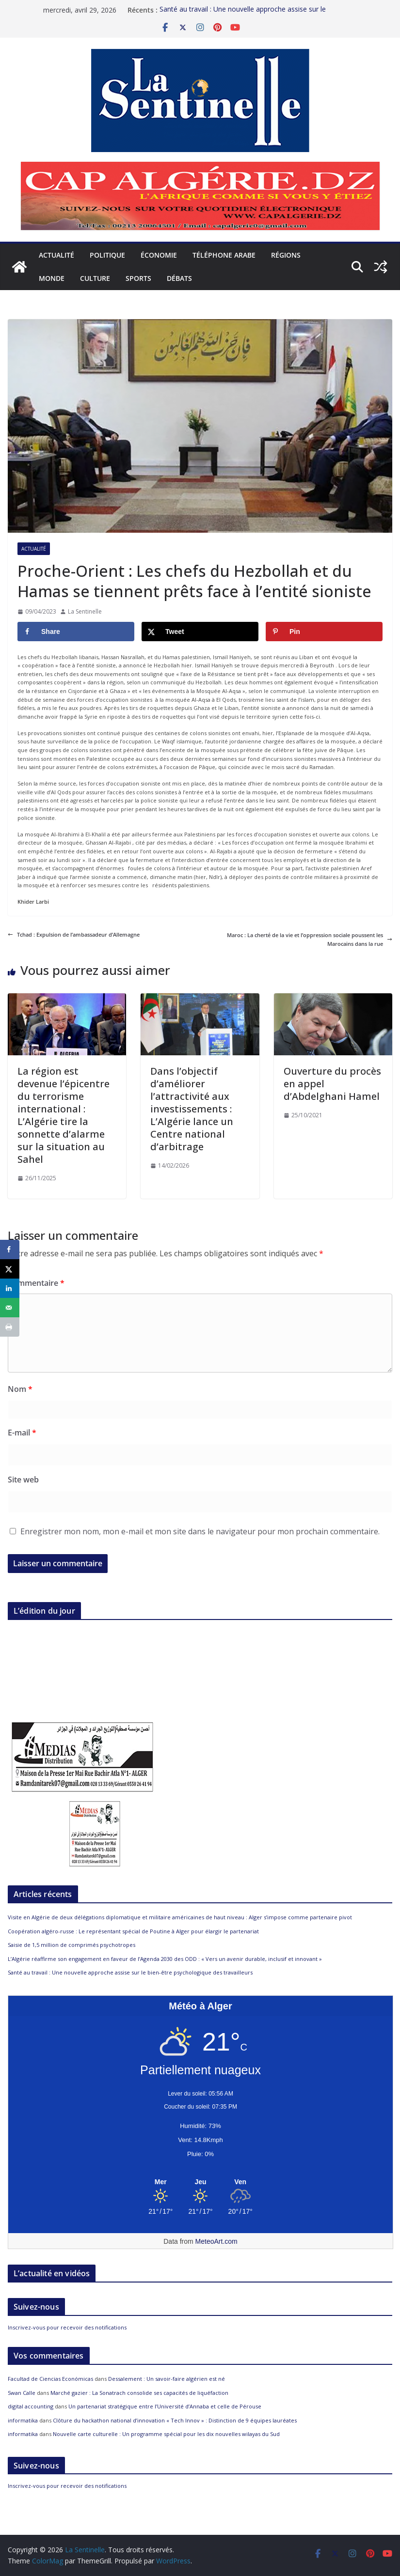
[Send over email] (9, 1307)
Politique (107, 255)
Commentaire (36, 1283)
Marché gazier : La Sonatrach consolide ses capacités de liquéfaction (139, 2392)
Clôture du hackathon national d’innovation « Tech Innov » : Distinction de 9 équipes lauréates (175, 2420)
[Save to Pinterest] (324, 631)
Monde (51, 278)
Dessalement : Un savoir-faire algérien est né (166, 2378)
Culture (95, 278)
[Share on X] (200, 631)
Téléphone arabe (224, 255)
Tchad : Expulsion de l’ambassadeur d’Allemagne (74, 934)
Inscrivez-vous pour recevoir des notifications (67, 2327)
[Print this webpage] (9, 1327)
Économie (159, 255)
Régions (286, 255)
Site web (23, 1479)
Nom (20, 1389)
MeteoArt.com (216, 2241)
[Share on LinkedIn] (9, 1288)
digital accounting (30, 2406)
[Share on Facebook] (75, 631)
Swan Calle (21, 2392)
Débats (179, 278)
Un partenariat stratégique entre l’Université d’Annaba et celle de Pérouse (164, 2406)
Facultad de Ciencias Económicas (50, 2378)
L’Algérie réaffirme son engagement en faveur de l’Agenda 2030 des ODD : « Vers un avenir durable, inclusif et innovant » (165, 1958)
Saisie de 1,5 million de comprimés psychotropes (71, 1944)
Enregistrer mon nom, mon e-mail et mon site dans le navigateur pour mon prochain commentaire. (200, 1531)
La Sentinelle (85, 611)
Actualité (56, 255)
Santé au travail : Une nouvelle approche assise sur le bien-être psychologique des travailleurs (130, 1972)
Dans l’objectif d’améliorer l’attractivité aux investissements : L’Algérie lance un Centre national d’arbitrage (191, 1108)
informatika (23, 2420)
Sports (138, 278)
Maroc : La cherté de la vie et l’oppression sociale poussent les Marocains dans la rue (309, 939)
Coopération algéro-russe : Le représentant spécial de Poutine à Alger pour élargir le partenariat (133, 1931)
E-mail (22, 1432)
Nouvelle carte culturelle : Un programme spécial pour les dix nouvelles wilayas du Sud (166, 2433)
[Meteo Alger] (200, 2182)
